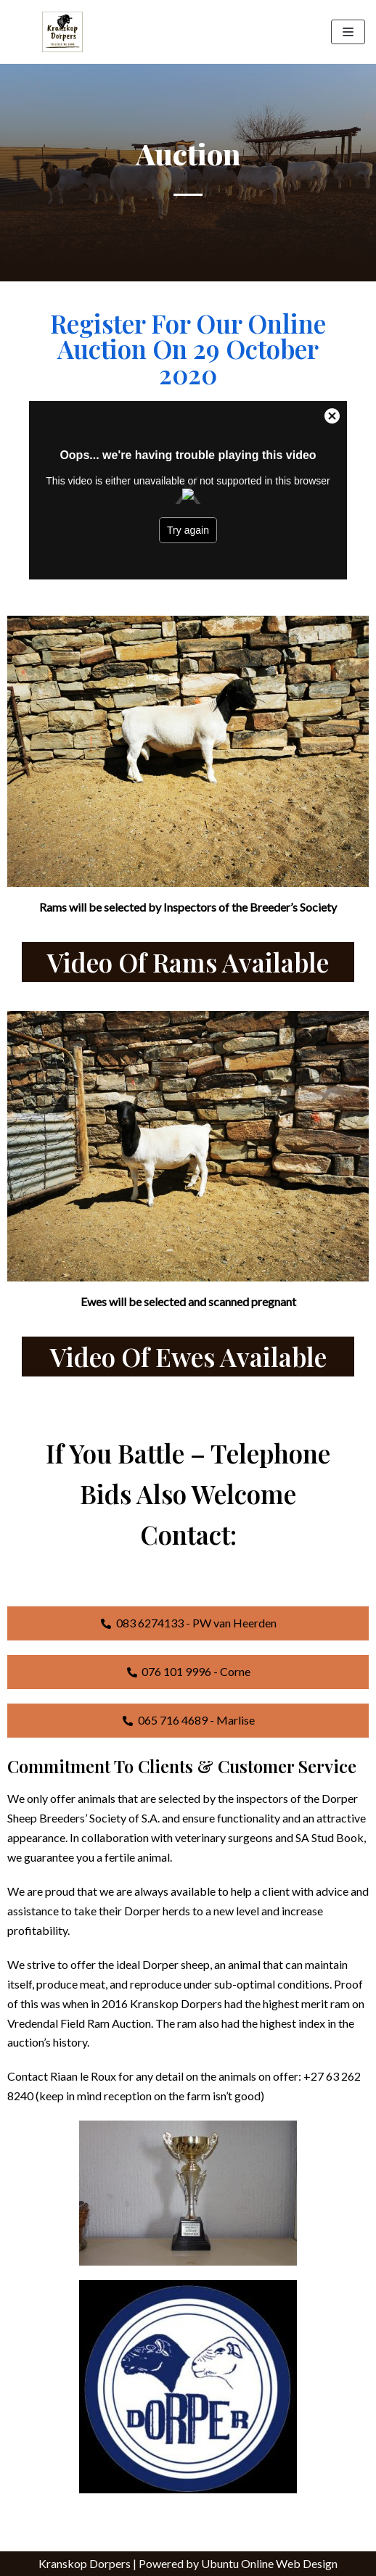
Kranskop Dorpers (84, 2563)
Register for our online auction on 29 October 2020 (188, 348)
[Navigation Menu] (348, 32)
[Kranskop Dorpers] (62, 32)
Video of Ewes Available (188, 1356)
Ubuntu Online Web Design (269, 2563)
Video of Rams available (188, 962)
